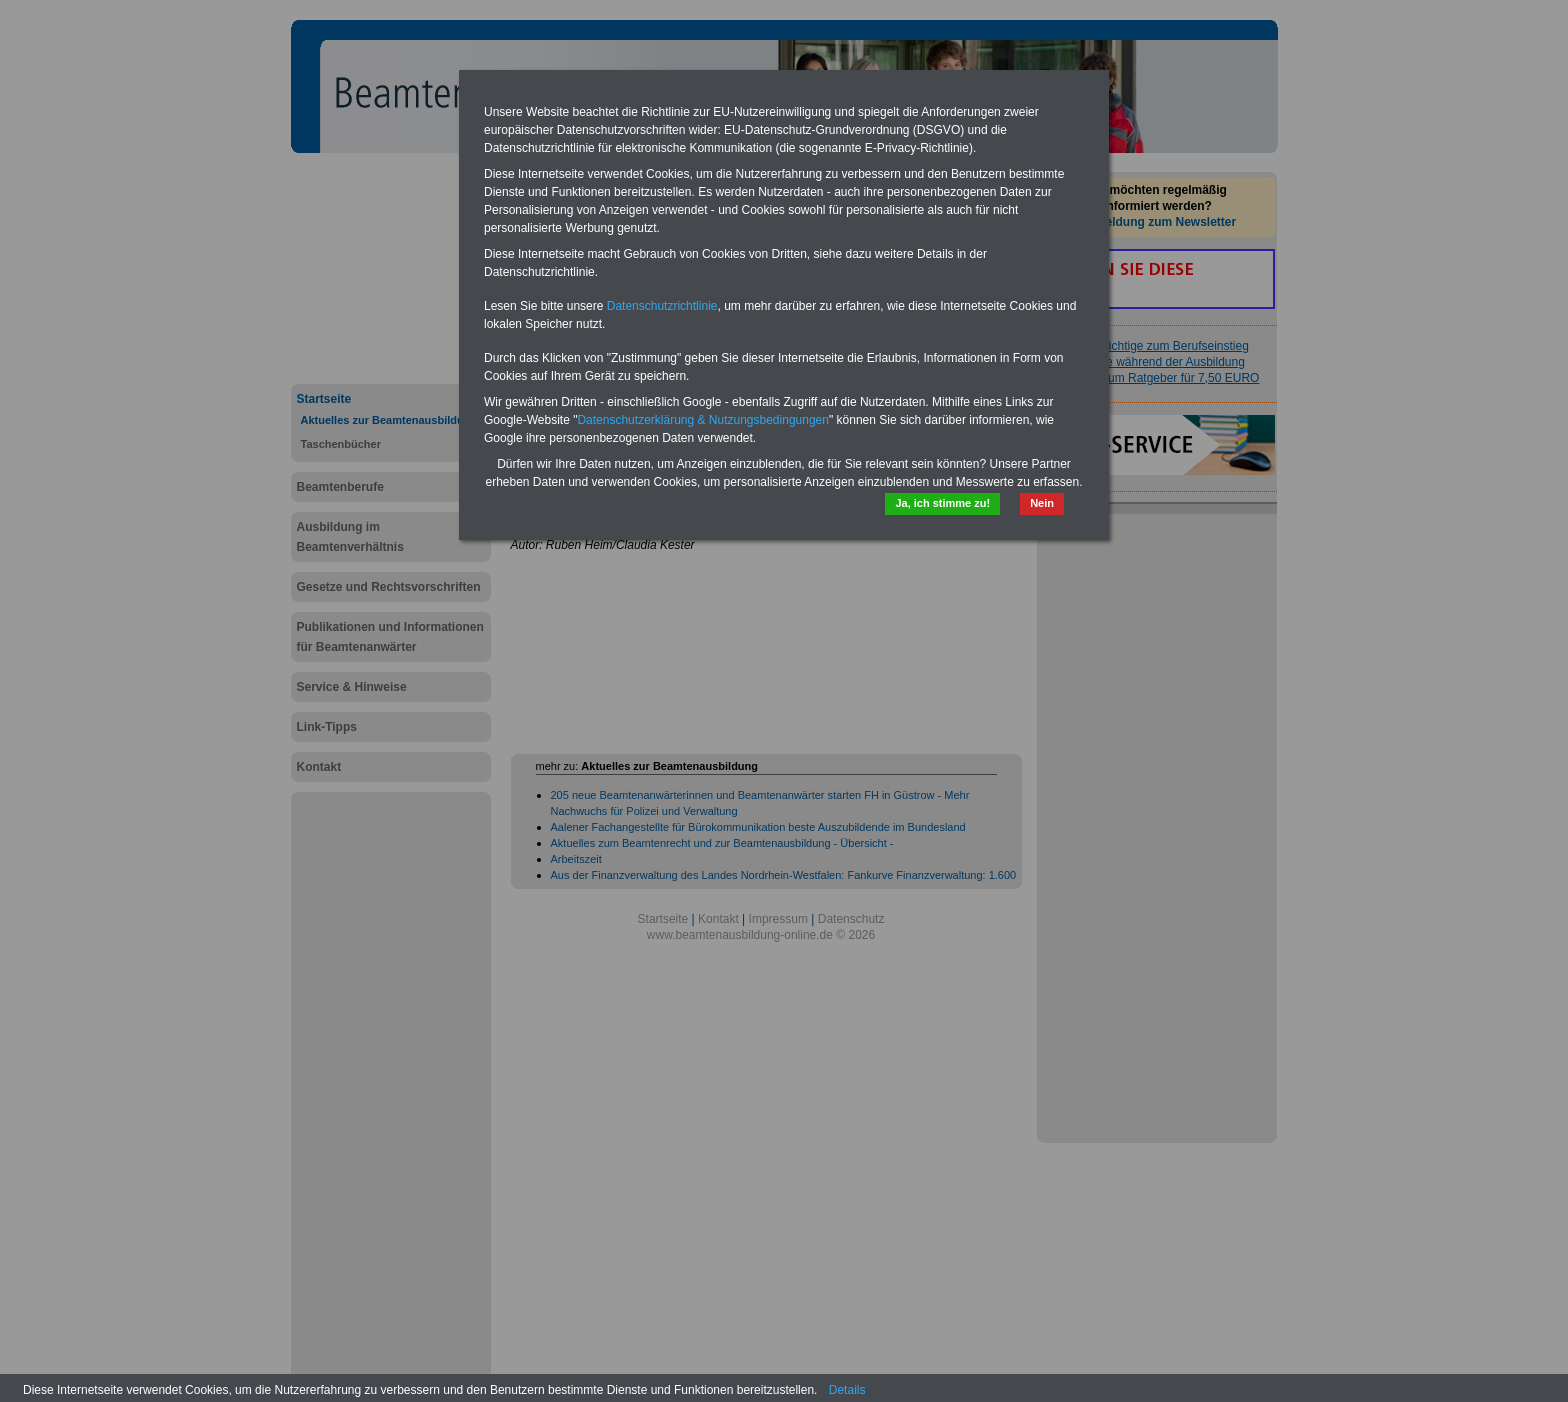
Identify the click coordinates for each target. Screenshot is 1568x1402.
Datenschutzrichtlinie (662, 306)
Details (847, 1390)
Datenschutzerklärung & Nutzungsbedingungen (703, 420)
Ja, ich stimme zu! (942, 503)
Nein (1042, 503)
